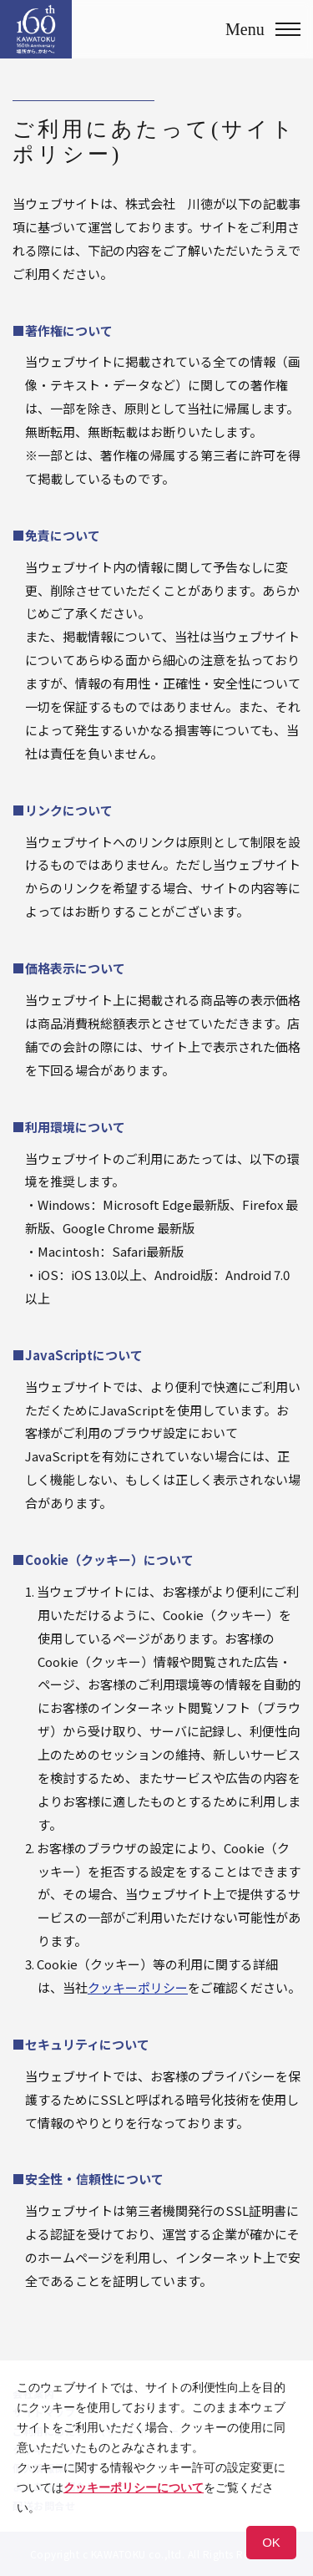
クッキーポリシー (138, 1987)
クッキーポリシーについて (133, 2487)
